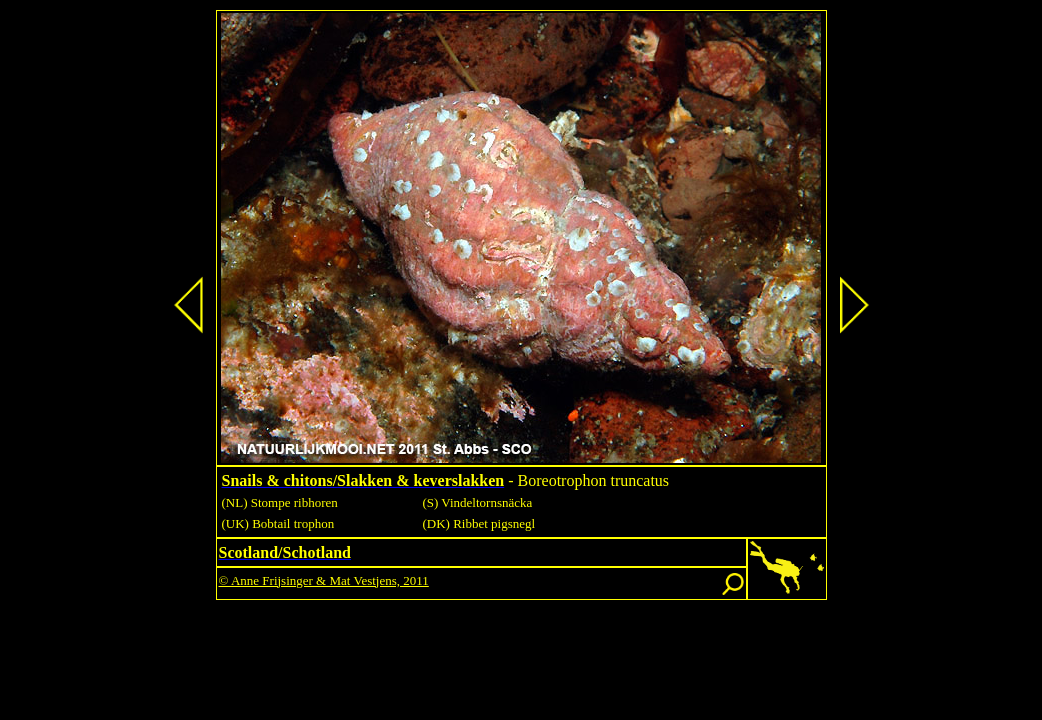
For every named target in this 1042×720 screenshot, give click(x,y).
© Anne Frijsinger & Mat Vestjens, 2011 (324, 580)
